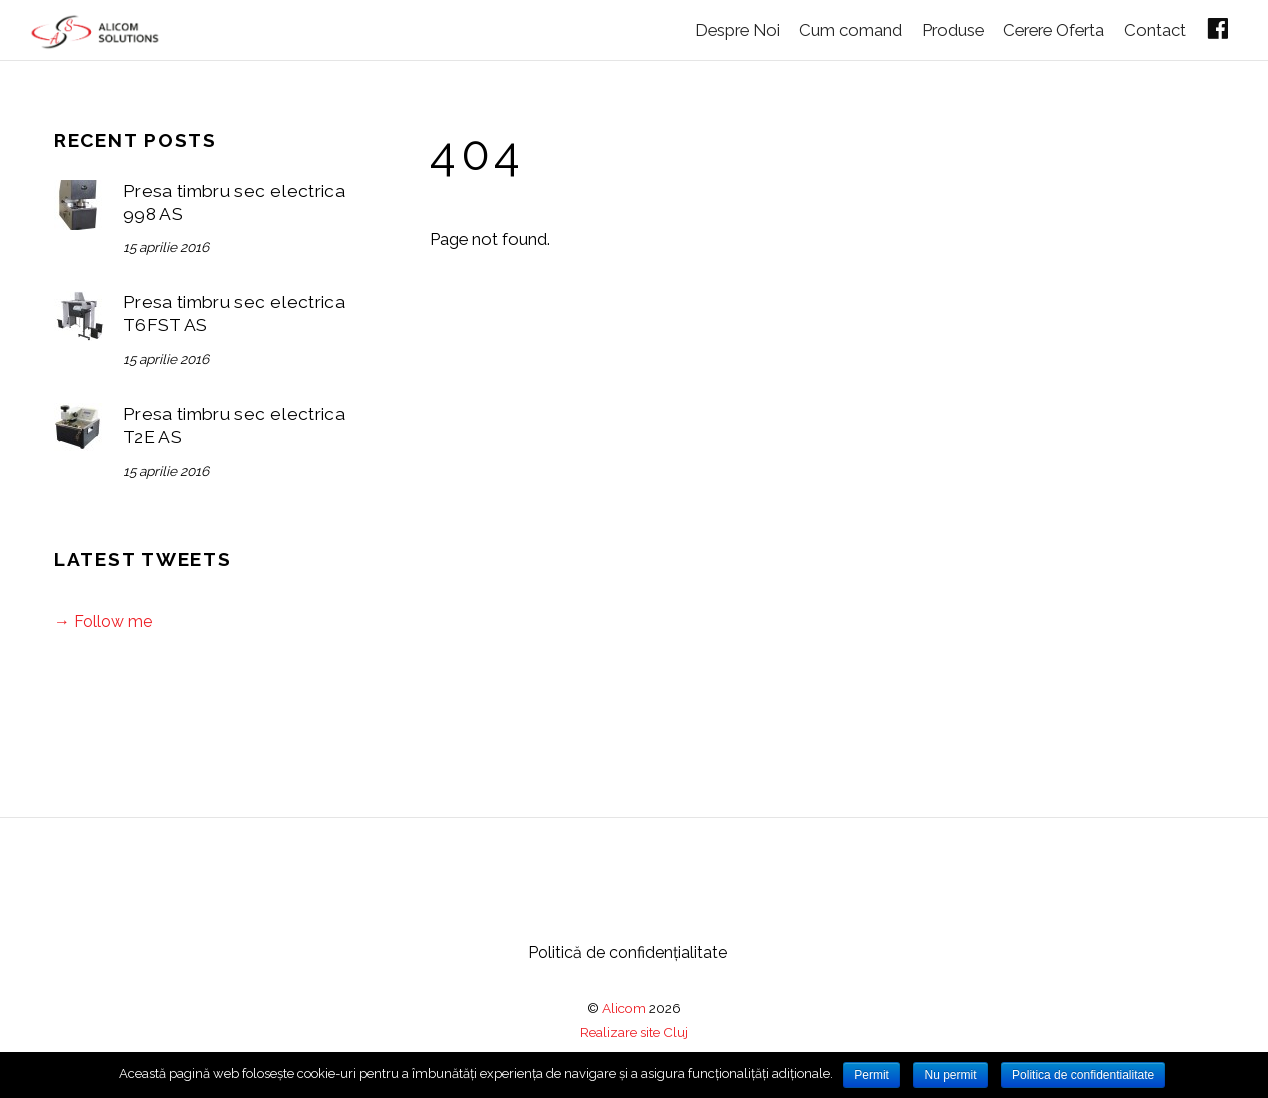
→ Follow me (103, 620)
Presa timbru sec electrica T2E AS (234, 424)
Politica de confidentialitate (1083, 1075)
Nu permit (950, 1075)
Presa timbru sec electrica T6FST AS (234, 312)
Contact (1149, 28)
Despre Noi (715, 28)
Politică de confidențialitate (627, 951)
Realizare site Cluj (634, 1031)
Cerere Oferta (1043, 28)
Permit (871, 1075)
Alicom (624, 1007)
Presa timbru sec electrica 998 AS (234, 201)
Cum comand (832, 28)
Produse (939, 28)
